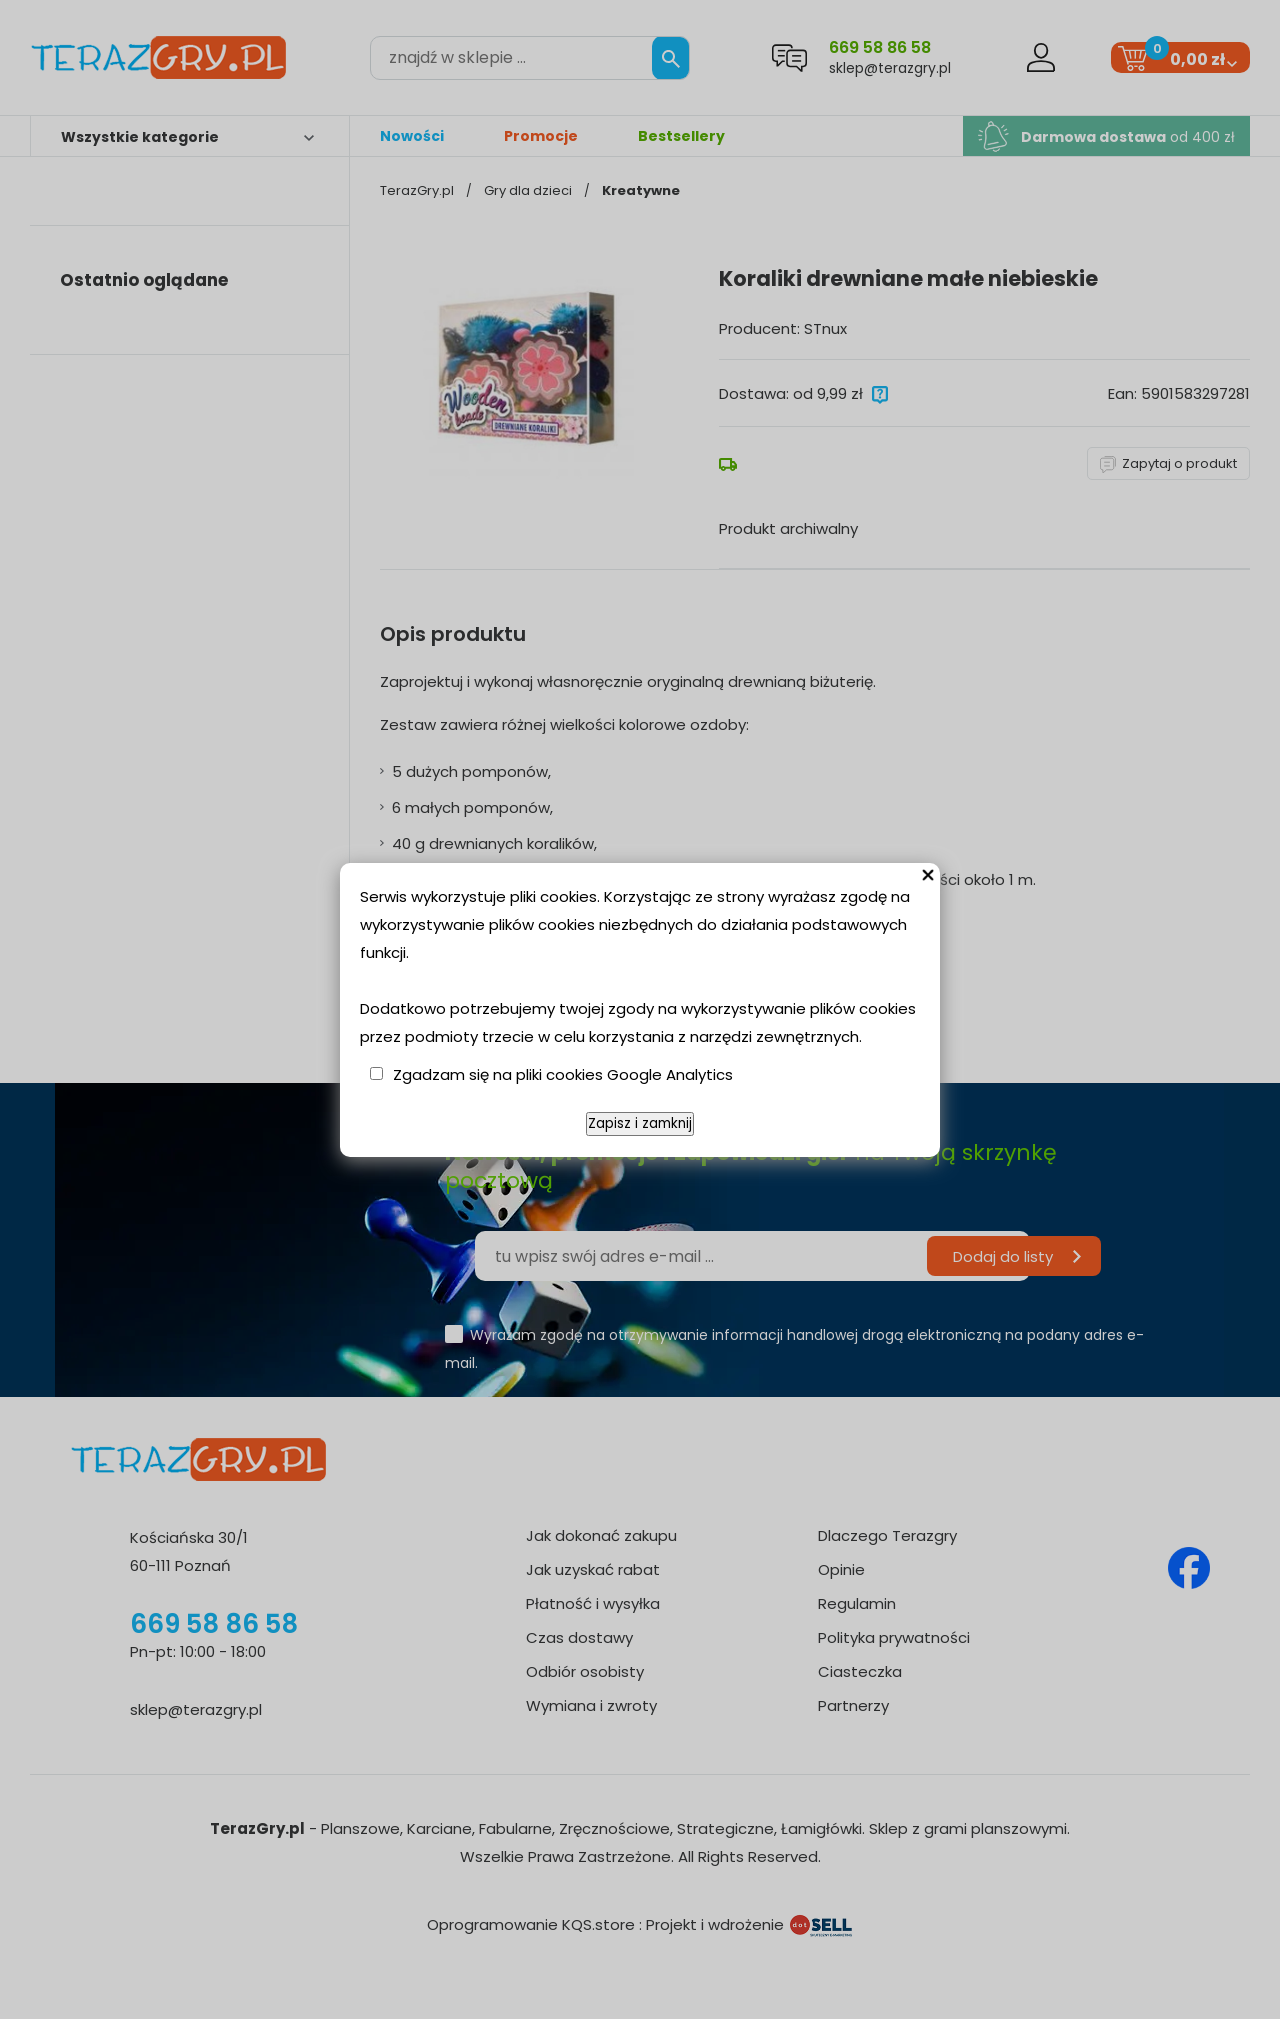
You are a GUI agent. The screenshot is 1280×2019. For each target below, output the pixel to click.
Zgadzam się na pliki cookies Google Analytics (563, 1074)
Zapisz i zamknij (640, 1123)
